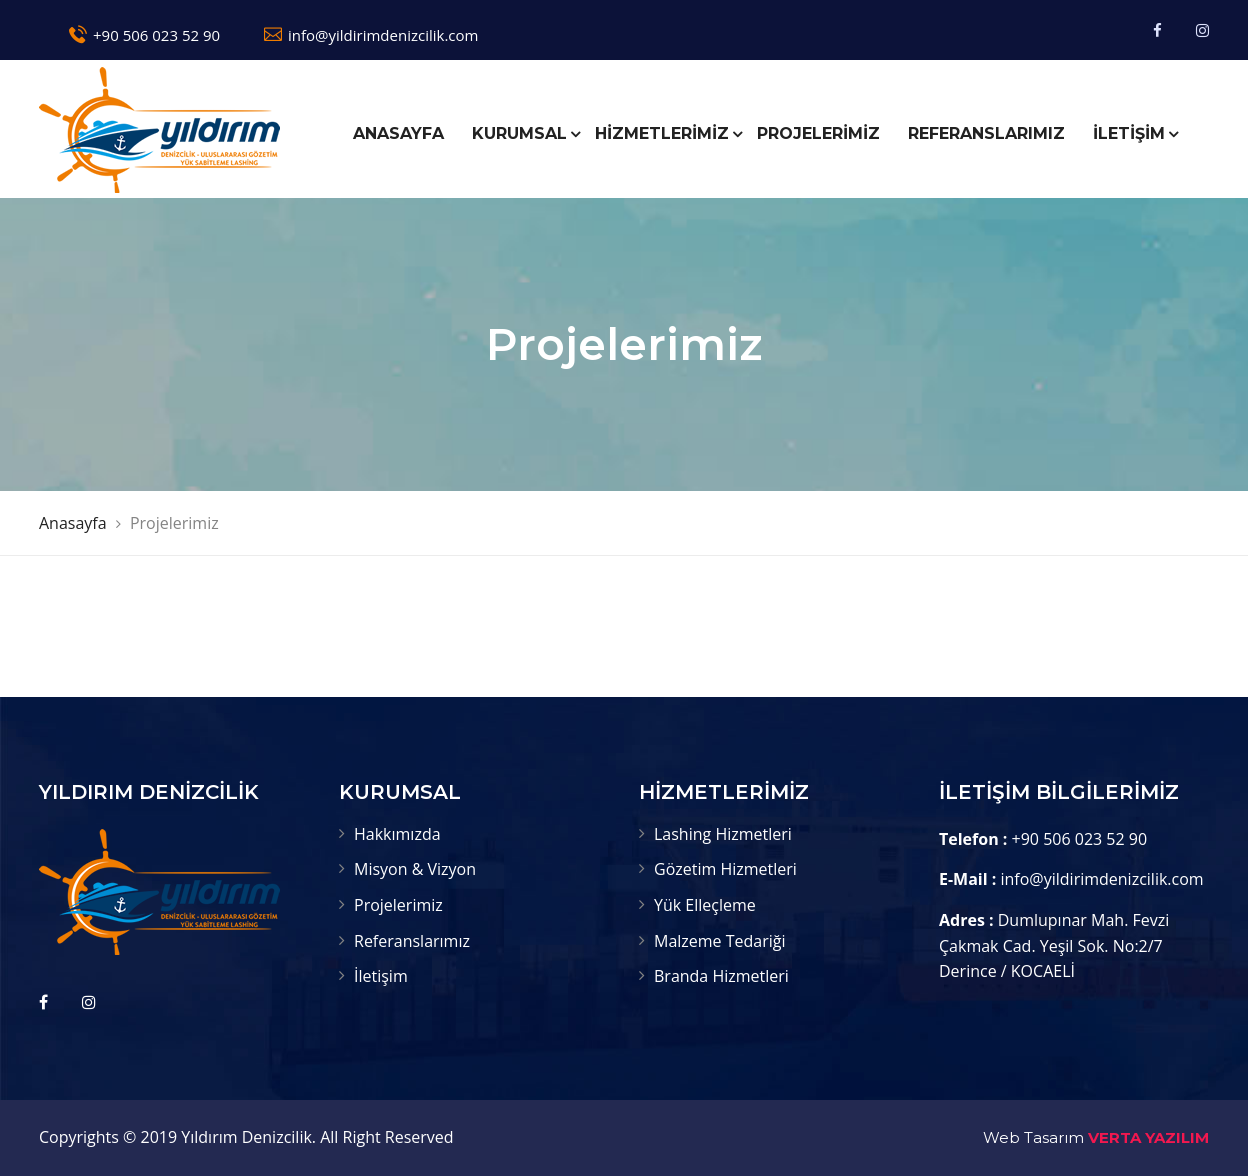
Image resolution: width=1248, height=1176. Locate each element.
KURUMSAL (519, 133)
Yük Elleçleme (705, 905)
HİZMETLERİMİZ (662, 133)
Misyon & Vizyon (415, 869)
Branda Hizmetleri (721, 976)
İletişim (381, 976)
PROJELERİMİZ (818, 133)
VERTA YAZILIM (1148, 1137)
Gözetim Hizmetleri (725, 869)
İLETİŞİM (1129, 133)
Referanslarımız (412, 941)
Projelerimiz (398, 905)
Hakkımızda (397, 834)
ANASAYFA (398, 133)
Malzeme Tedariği (720, 941)
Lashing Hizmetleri (723, 834)
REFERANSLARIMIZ (986, 133)
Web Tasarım (1033, 1137)
